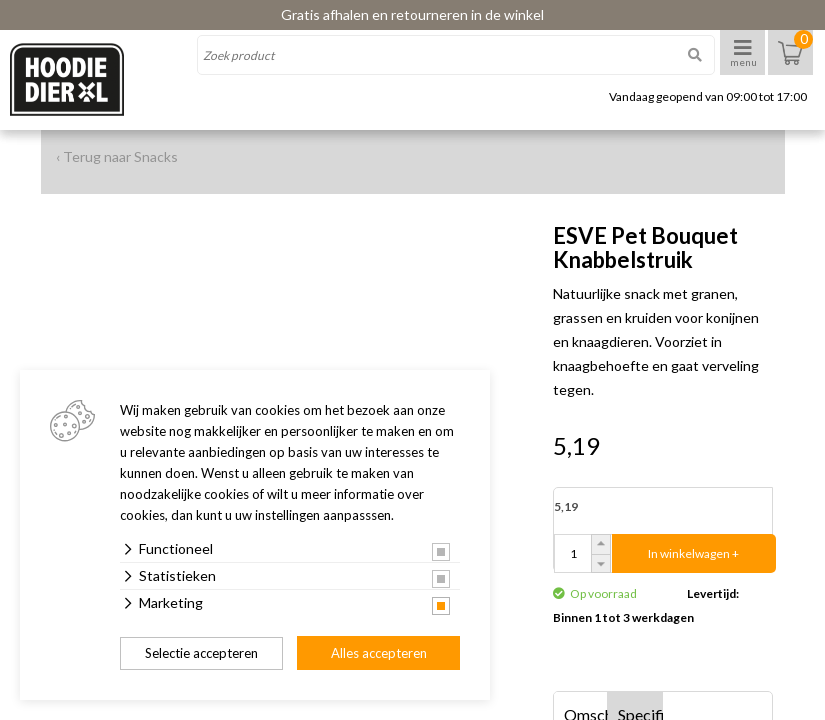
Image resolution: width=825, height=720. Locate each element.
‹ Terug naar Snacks (117, 156)
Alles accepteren (379, 653)
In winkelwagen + (693, 553)
